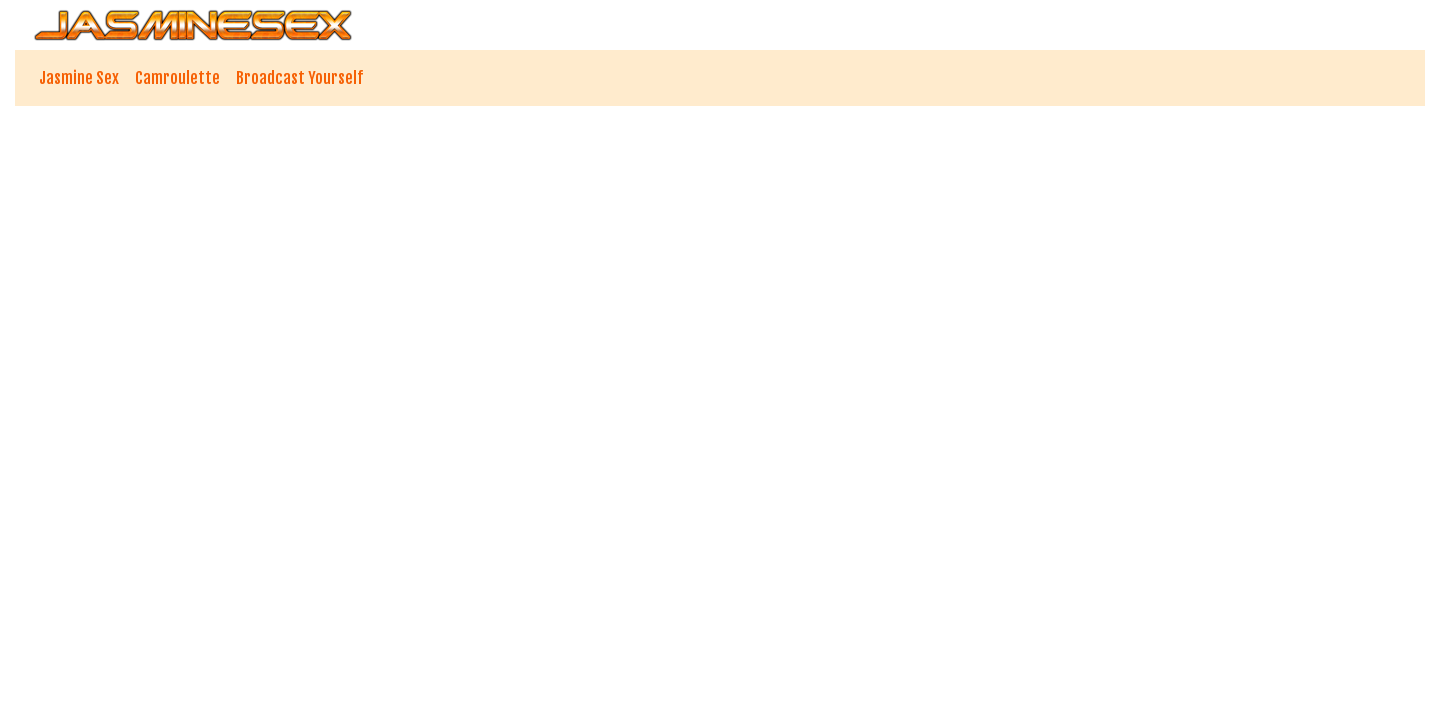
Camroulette (177, 78)
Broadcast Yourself (299, 78)
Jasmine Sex (79, 78)
